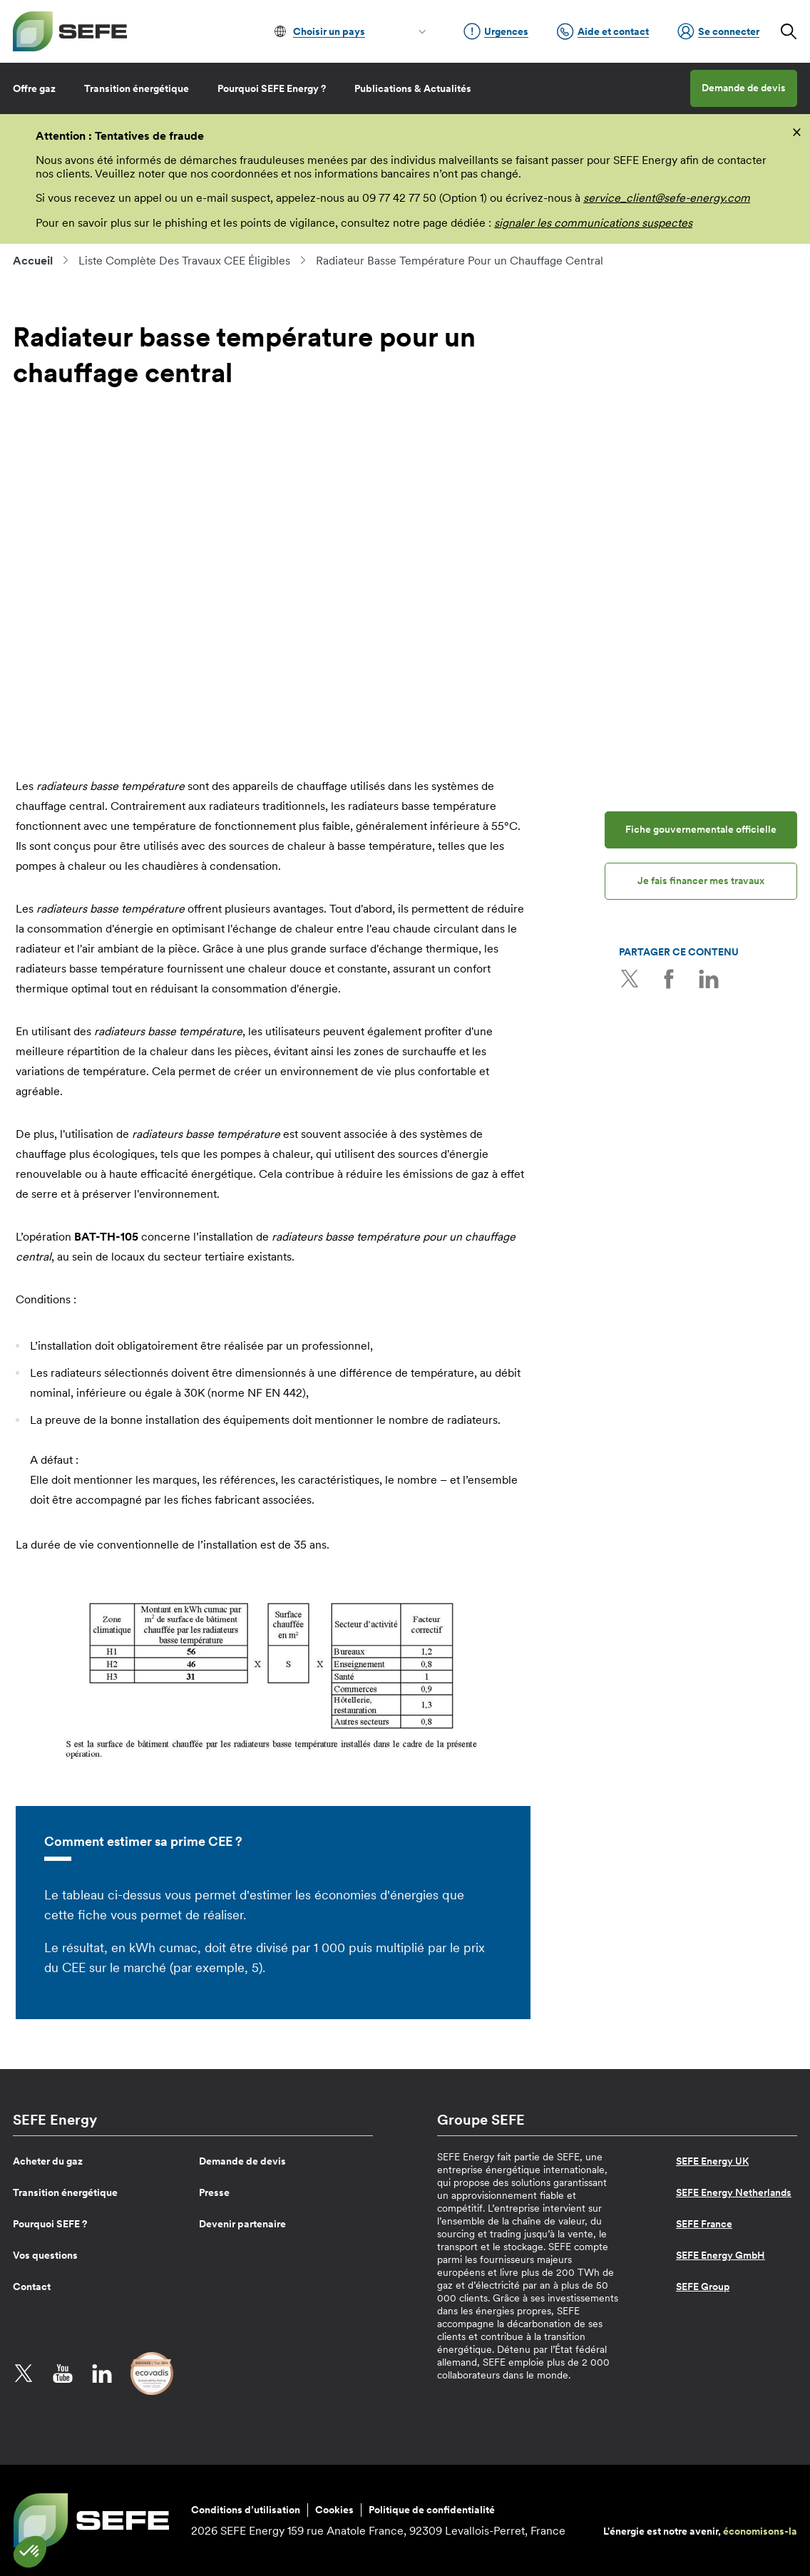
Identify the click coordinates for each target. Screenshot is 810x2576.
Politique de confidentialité (432, 2509)
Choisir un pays (329, 31)
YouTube (62, 2373)
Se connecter (718, 31)
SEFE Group (702, 2286)
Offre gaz (34, 88)
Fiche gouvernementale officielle (700, 829)
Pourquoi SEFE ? (50, 2223)
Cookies (334, 2509)
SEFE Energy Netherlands (733, 2192)
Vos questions (45, 2255)
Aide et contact (603, 31)
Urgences (495, 31)
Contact (32, 2286)
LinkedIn (708, 979)
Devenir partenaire (242, 2223)
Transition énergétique (136, 88)
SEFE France (704, 2223)
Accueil (33, 260)
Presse (214, 2192)
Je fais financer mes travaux (700, 880)
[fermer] (796, 131)
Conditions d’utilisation (245, 2509)
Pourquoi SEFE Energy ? (271, 88)
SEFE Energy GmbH (720, 2255)
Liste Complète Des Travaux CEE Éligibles (184, 260)
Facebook (669, 979)
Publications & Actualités (412, 88)
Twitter (629, 979)
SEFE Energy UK (712, 2161)
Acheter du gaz (48, 2161)
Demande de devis (744, 87)
